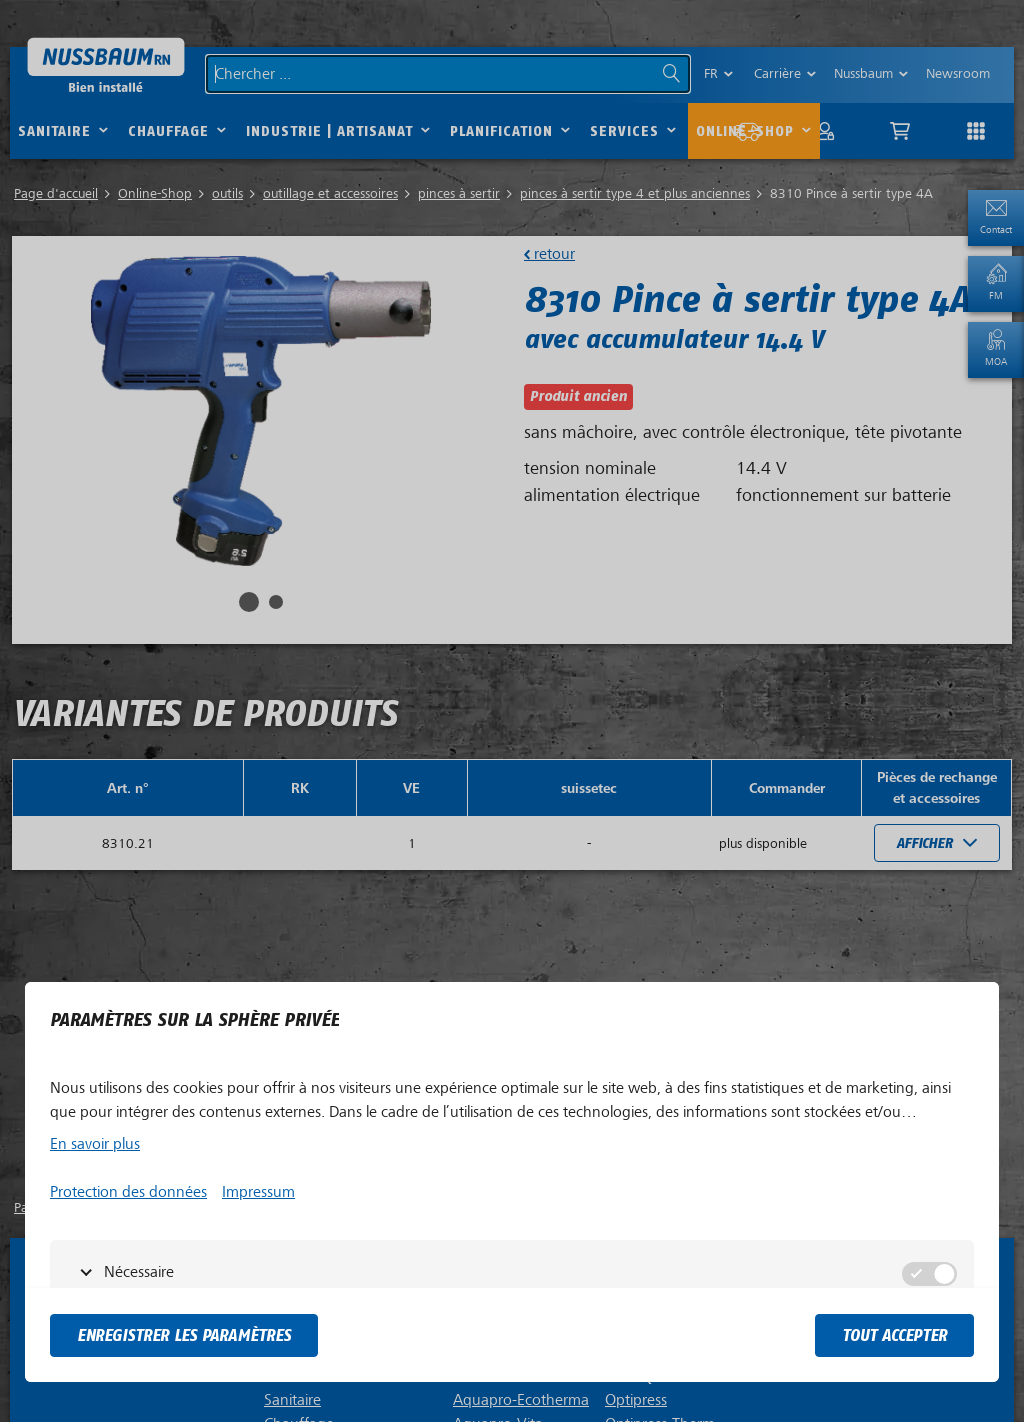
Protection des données (128, 1192)
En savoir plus (95, 1144)
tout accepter (894, 1335)
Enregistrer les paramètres (184, 1335)
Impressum (258, 1192)
